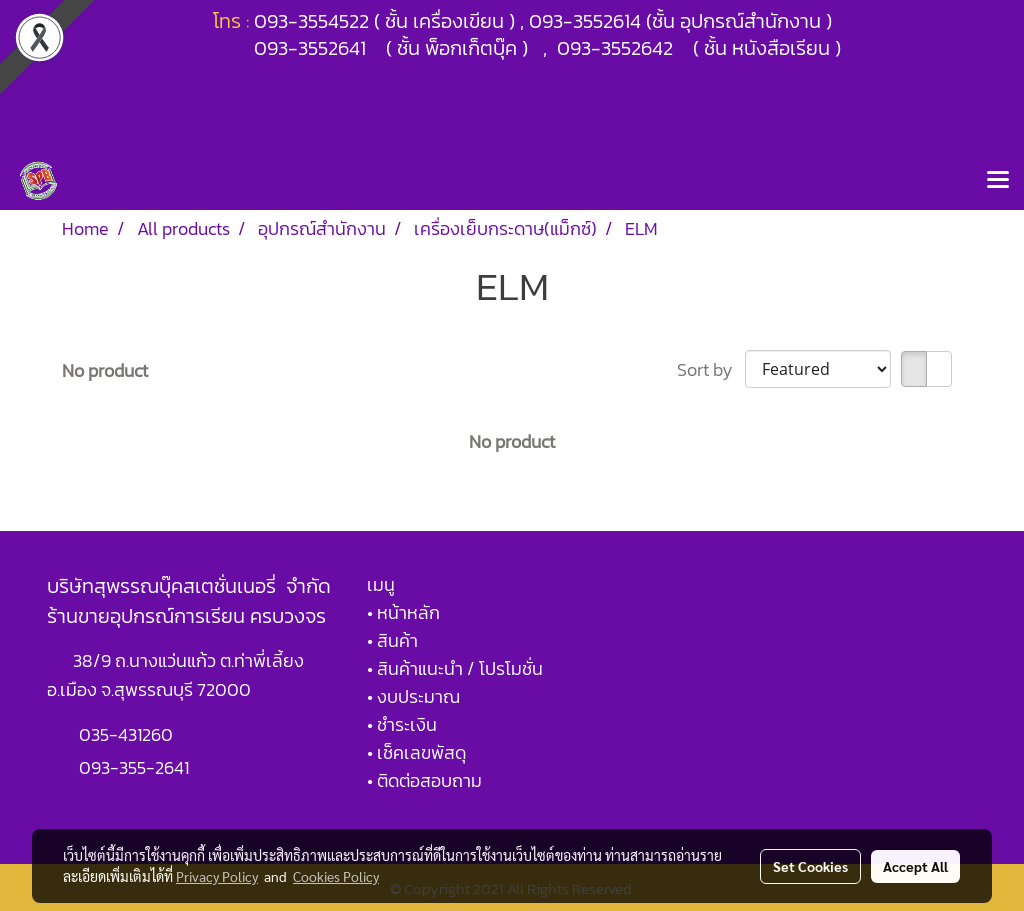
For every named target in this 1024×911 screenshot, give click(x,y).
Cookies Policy (336, 876)
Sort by (711, 369)
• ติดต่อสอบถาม (424, 780)
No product (105, 370)
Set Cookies (810, 866)
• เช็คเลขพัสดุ (416, 752)
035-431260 (128, 734)
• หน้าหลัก (403, 612)
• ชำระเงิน (402, 724)
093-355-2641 (134, 767)
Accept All (915, 866)
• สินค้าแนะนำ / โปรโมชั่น (455, 668)
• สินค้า (392, 640)
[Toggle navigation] (998, 181)
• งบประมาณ (413, 696)
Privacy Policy (217, 876)
